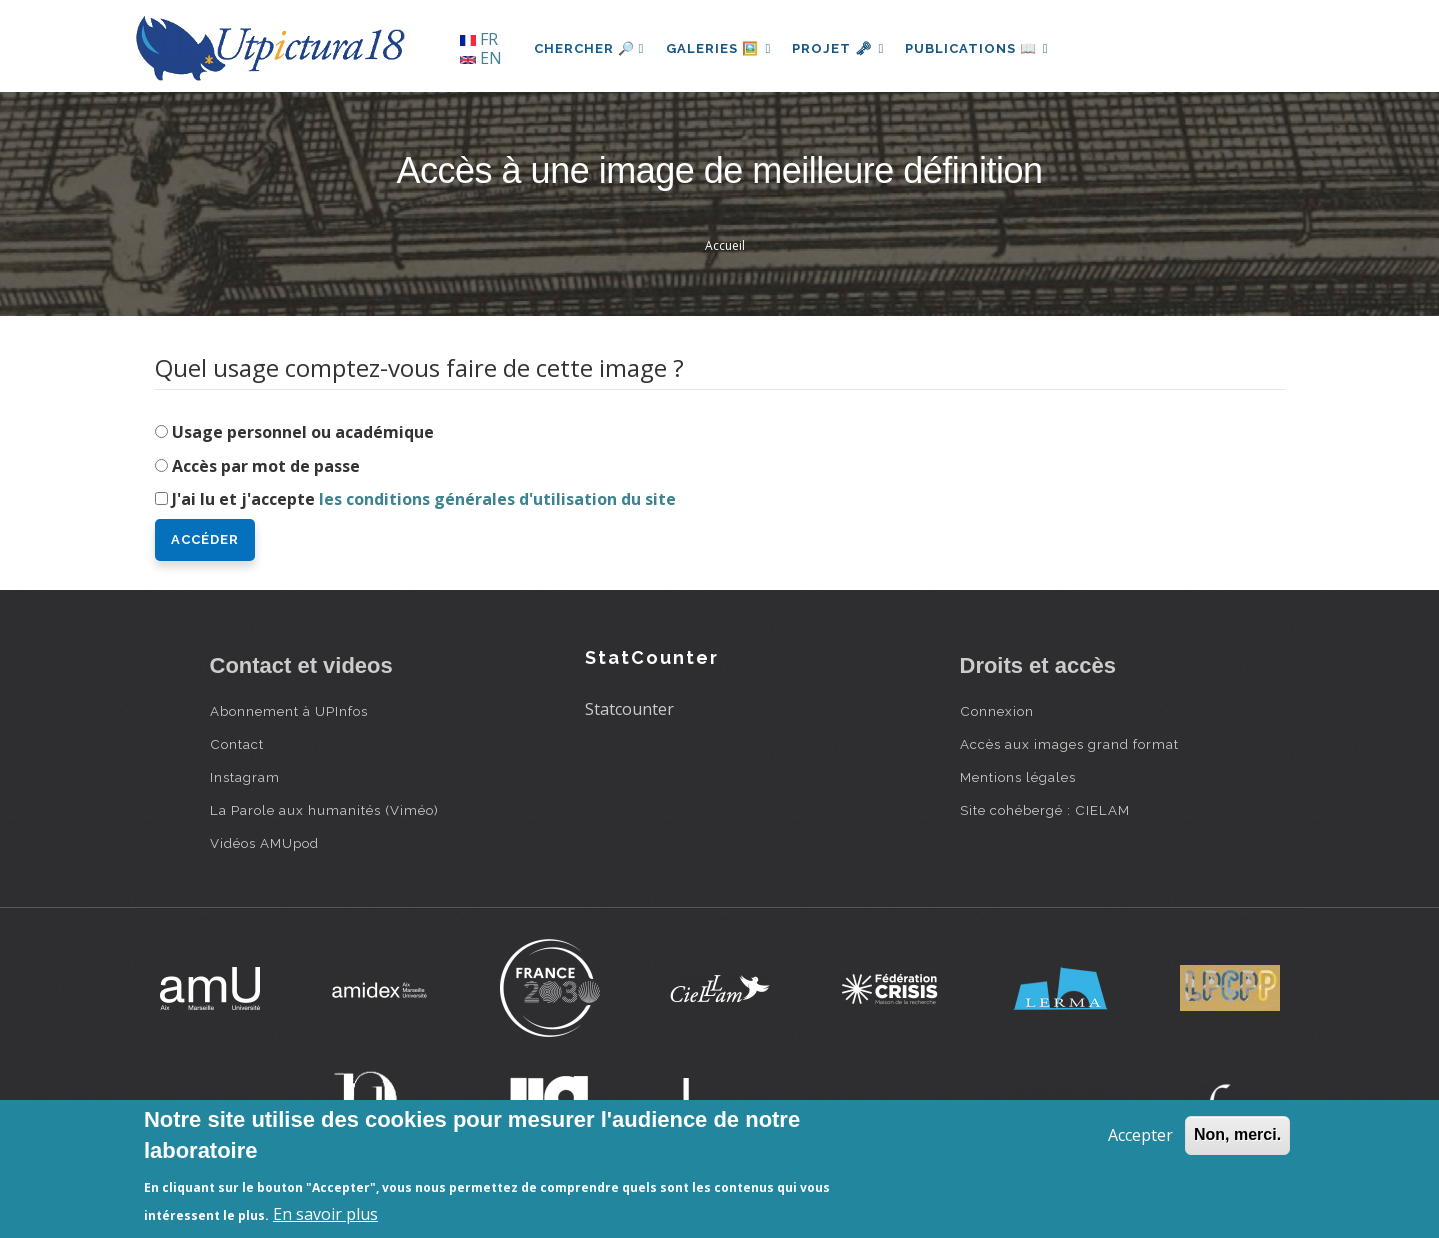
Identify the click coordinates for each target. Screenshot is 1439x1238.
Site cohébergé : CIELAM (1045, 810)
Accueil (725, 245)
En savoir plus (325, 1214)
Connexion (997, 711)
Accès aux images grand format (1069, 744)
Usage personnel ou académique (303, 432)
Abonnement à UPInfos (289, 711)
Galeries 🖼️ (720, 48)
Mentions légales (1018, 777)
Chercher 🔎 (589, 48)
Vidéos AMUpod (264, 843)
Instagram (245, 777)
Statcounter (629, 709)
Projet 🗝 (843, 48)
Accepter (1140, 1135)
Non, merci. (1237, 1134)
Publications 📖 (986, 48)
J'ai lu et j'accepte (424, 499)
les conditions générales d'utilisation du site (497, 499)
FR (479, 39)
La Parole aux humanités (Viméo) (324, 810)
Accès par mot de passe (266, 466)
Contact (237, 744)
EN (481, 58)
